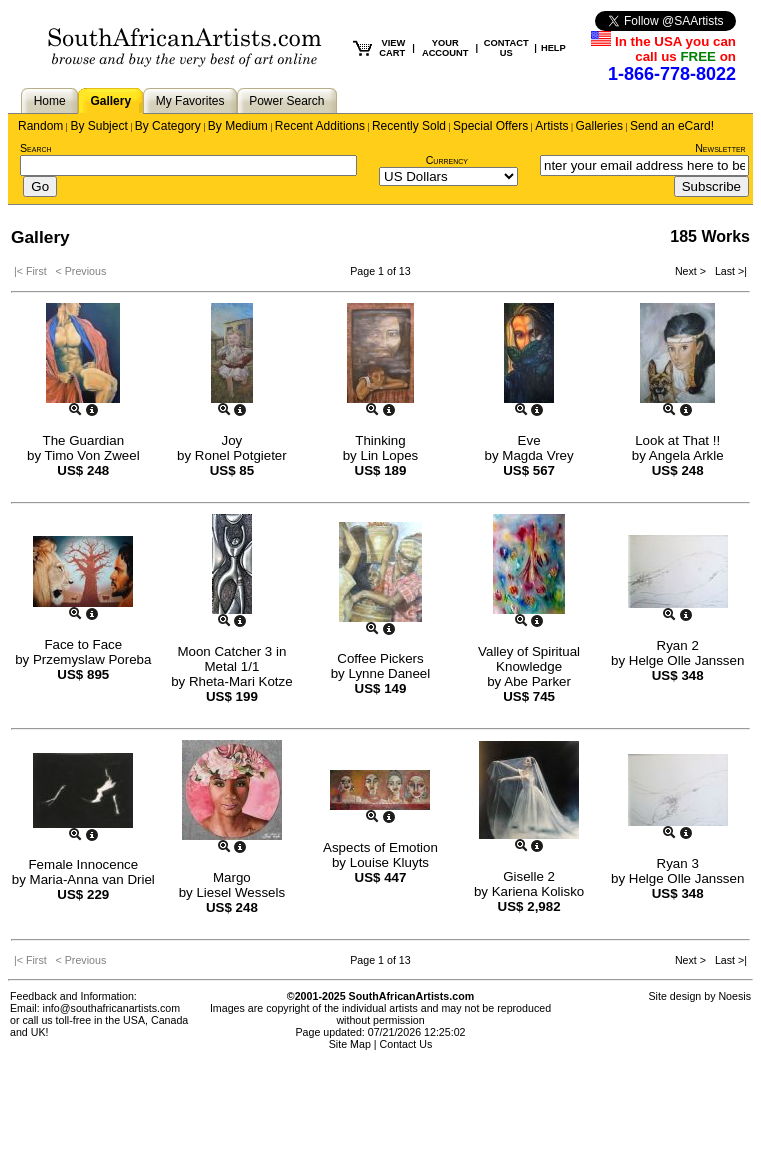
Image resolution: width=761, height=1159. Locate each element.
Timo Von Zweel (92, 455)
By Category (168, 126)
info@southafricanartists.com (112, 1008)
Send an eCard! (672, 126)
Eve (529, 440)
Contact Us (406, 1044)
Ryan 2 (678, 645)
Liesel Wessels (240, 892)
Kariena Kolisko (538, 891)
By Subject (98, 126)
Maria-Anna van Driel (92, 879)
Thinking (380, 440)
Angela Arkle (686, 455)
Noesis (734, 996)
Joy (232, 440)
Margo (232, 877)
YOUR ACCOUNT (445, 48)
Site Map (350, 1044)
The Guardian (84, 440)
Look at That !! (677, 440)
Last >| (728, 271)
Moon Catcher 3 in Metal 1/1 (231, 659)
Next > (692, 271)
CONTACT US (506, 48)
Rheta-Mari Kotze (241, 681)
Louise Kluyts (389, 862)
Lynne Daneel (389, 673)
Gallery (110, 101)
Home (50, 101)
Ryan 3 (678, 863)
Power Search (286, 101)
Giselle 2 (529, 876)
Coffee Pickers (380, 658)
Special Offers (490, 126)
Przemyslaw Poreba (92, 659)
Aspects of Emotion (380, 847)
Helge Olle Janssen (687, 660)
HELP (553, 48)
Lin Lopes (389, 455)
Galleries (599, 126)
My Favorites (190, 101)
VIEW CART (392, 48)
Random (40, 126)
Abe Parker (537, 681)
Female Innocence (83, 864)
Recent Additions (320, 126)
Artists (551, 126)
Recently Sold (409, 126)
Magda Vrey (537, 455)
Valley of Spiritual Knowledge (529, 659)
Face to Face (83, 644)
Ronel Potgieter (241, 455)
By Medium (238, 126)
